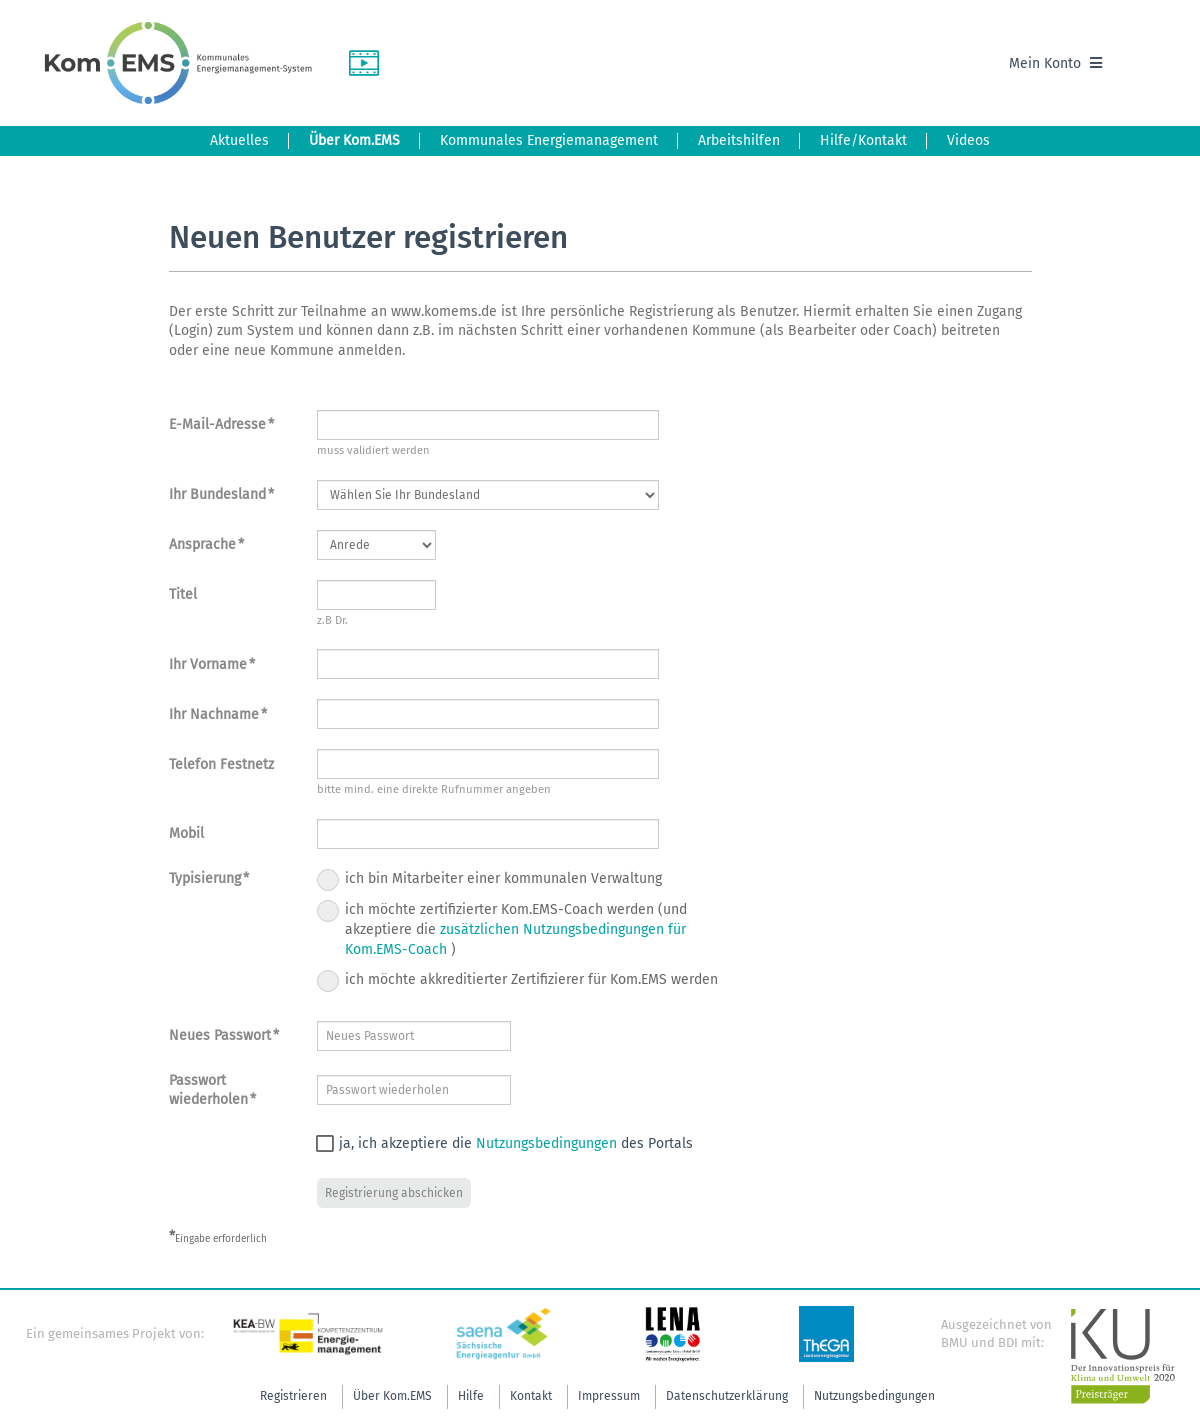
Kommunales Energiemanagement (549, 140)
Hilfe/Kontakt (863, 140)
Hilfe (471, 1396)
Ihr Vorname (212, 664)
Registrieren (293, 1396)
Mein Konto (1055, 63)
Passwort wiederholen (212, 1090)
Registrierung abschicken (394, 1193)
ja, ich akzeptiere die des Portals (498, 1144)
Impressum (609, 1396)
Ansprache (206, 544)
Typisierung (209, 878)
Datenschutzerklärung (727, 1396)
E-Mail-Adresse (221, 424)
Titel (183, 594)
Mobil (186, 833)
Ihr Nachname (218, 714)
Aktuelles (239, 140)
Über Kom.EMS (354, 140)
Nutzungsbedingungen (546, 1143)
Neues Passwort (224, 1035)
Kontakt (531, 1396)
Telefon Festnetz (221, 764)
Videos (968, 140)
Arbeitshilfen (739, 140)
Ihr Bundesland (221, 494)
